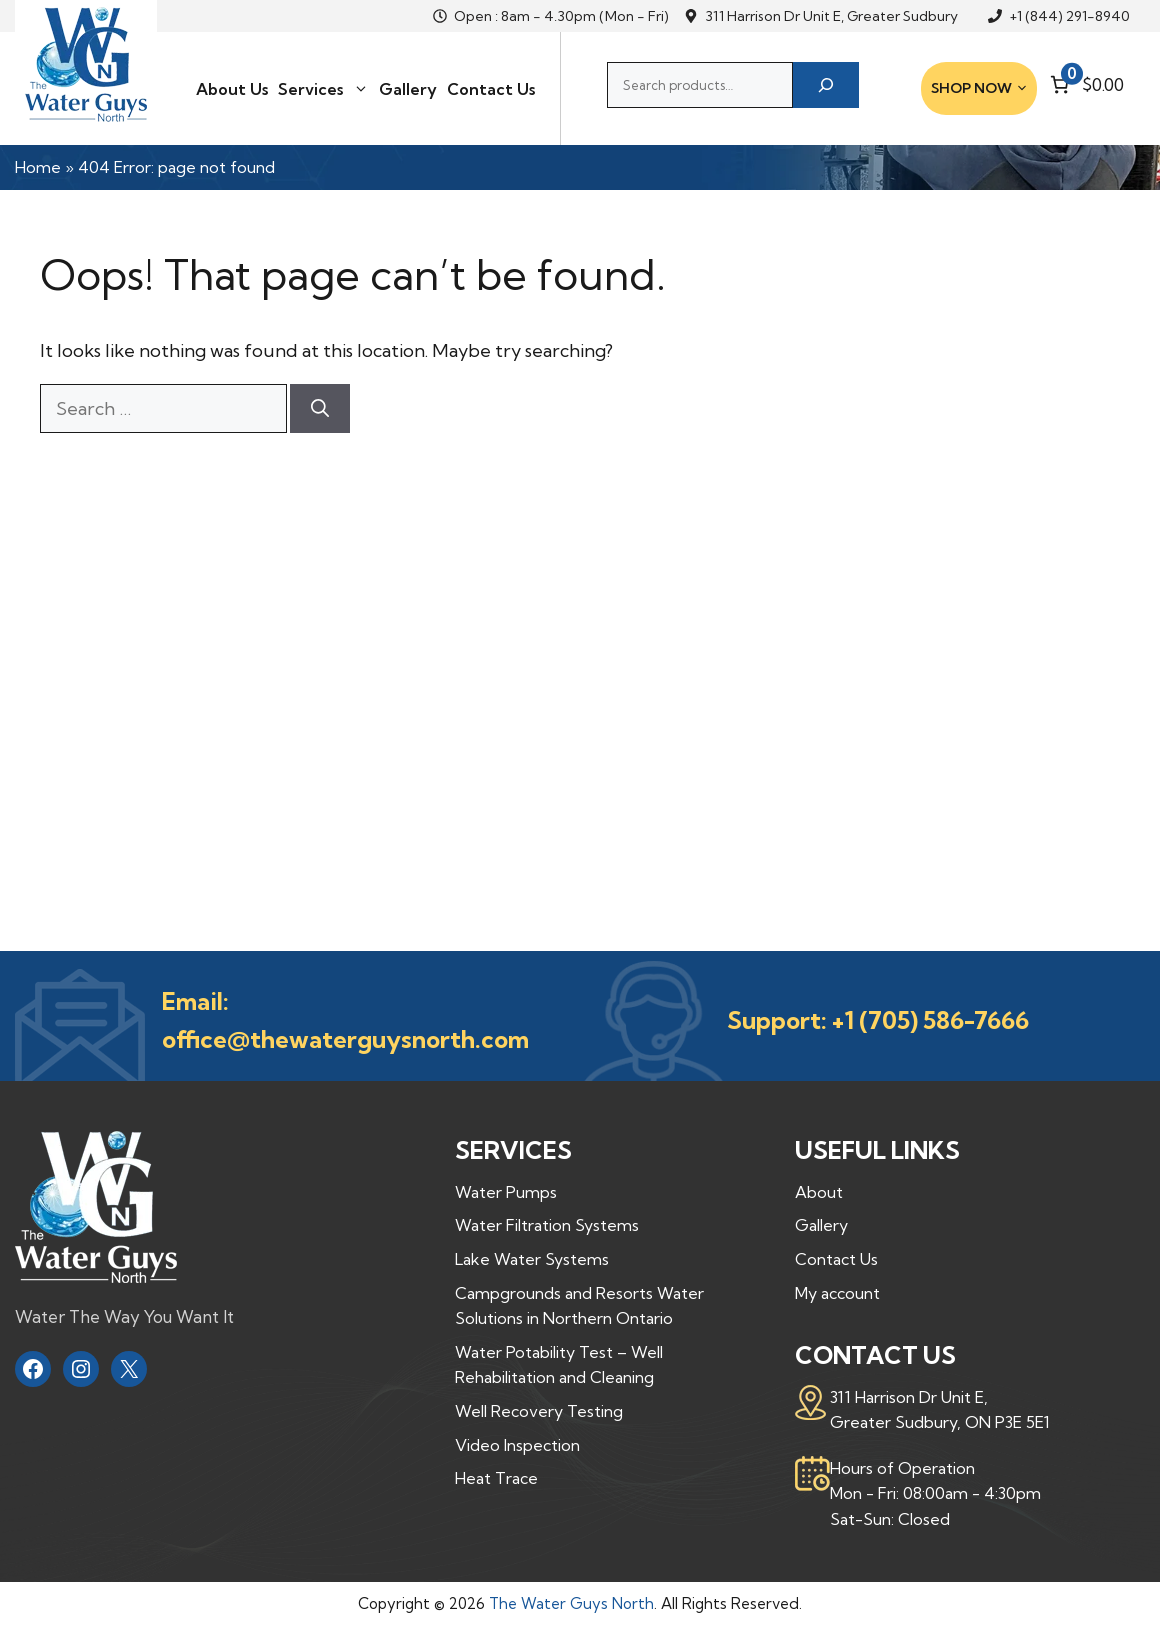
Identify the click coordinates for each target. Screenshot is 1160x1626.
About (819, 1192)
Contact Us (491, 89)
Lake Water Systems (532, 1259)
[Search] (826, 85)
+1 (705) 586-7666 (930, 1020)
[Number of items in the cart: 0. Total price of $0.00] (1085, 84)
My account (837, 1293)
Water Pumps (506, 1192)
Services (323, 89)
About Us (232, 89)
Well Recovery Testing (539, 1411)
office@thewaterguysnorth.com (345, 1039)
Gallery (408, 89)
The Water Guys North (571, 1603)
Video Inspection (517, 1445)
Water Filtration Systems (547, 1225)
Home (38, 167)
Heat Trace (496, 1478)
